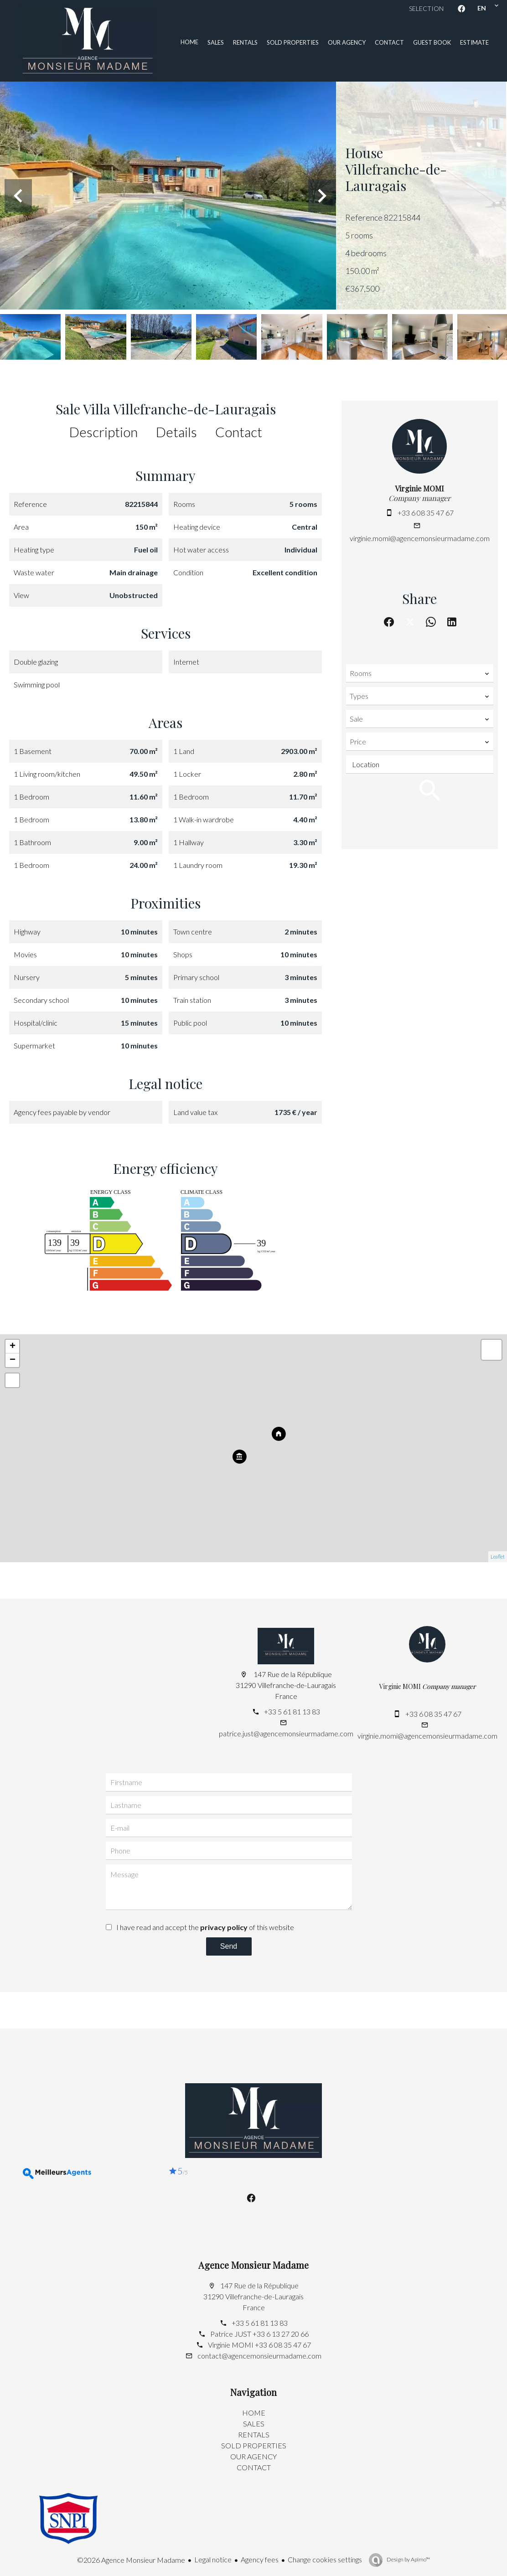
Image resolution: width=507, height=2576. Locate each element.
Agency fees (260, 2559)
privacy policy (224, 1927)
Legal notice (213, 2559)
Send (228, 1946)
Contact (238, 431)
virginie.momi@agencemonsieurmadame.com (420, 538)
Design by (408, 2559)
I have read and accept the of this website (205, 1927)
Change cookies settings (325, 2559)
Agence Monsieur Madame (253, 2265)
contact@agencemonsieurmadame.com (259, 2355)
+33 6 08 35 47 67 (426, 512)
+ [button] (13, 1346)
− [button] (13, 1360)
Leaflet (498, 1556)
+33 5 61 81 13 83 (292, 1711)
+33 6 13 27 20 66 (281, 2333)
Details (176, 431)
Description (103, 431)
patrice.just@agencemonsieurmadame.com (286, 1733)
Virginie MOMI (419, 488)
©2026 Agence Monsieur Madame (131, 2559)
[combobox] (419, 673)
